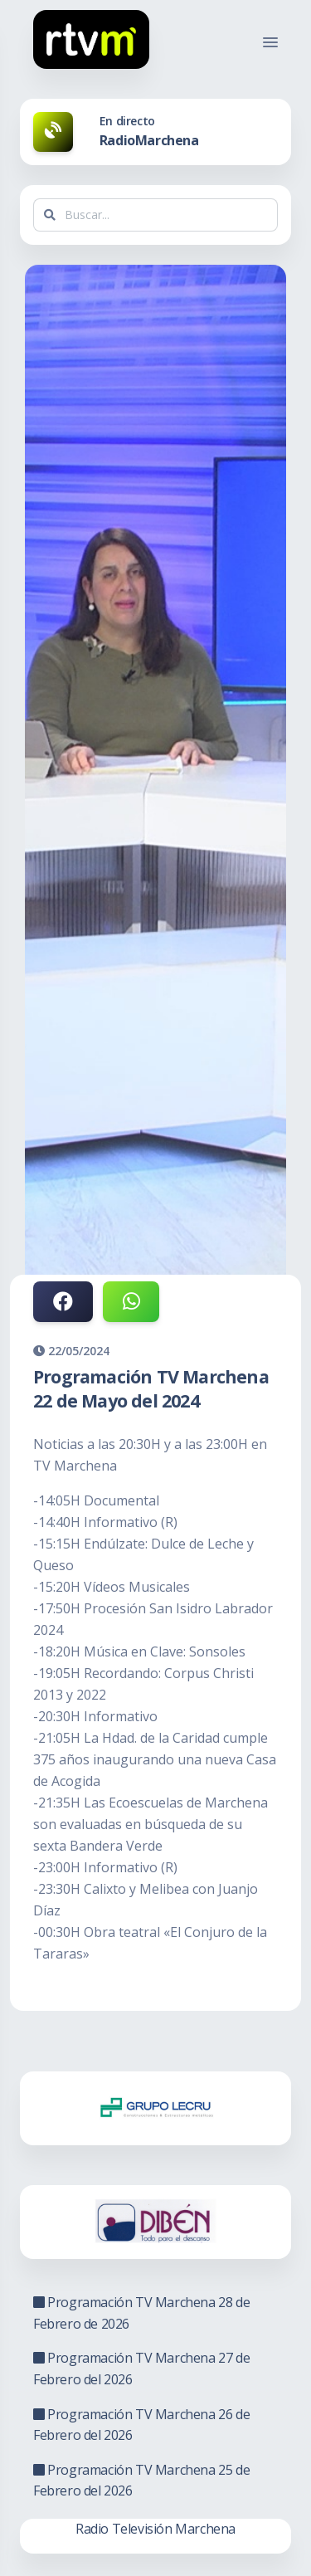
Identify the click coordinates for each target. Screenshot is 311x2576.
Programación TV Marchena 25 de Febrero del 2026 (141, 2480)
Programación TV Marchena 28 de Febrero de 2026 (141, 2313)
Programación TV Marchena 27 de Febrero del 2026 (141, 2368)
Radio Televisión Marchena (155, 2529)
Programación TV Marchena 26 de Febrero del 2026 (141, 2425)
